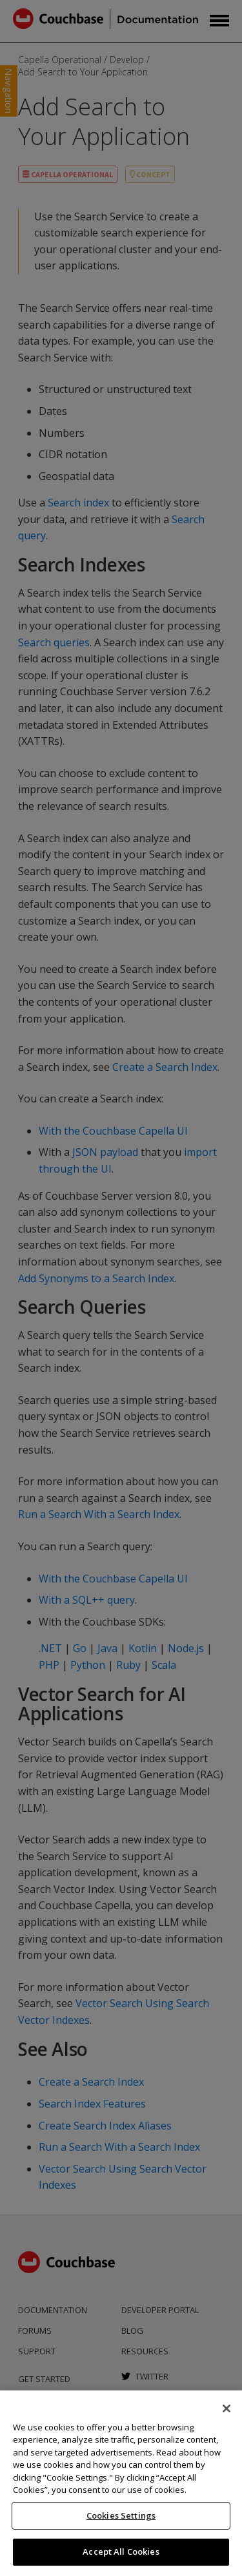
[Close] (226, 2408)
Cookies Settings (121, 2515)
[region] (121, 2483)
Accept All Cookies (121, 2551)
